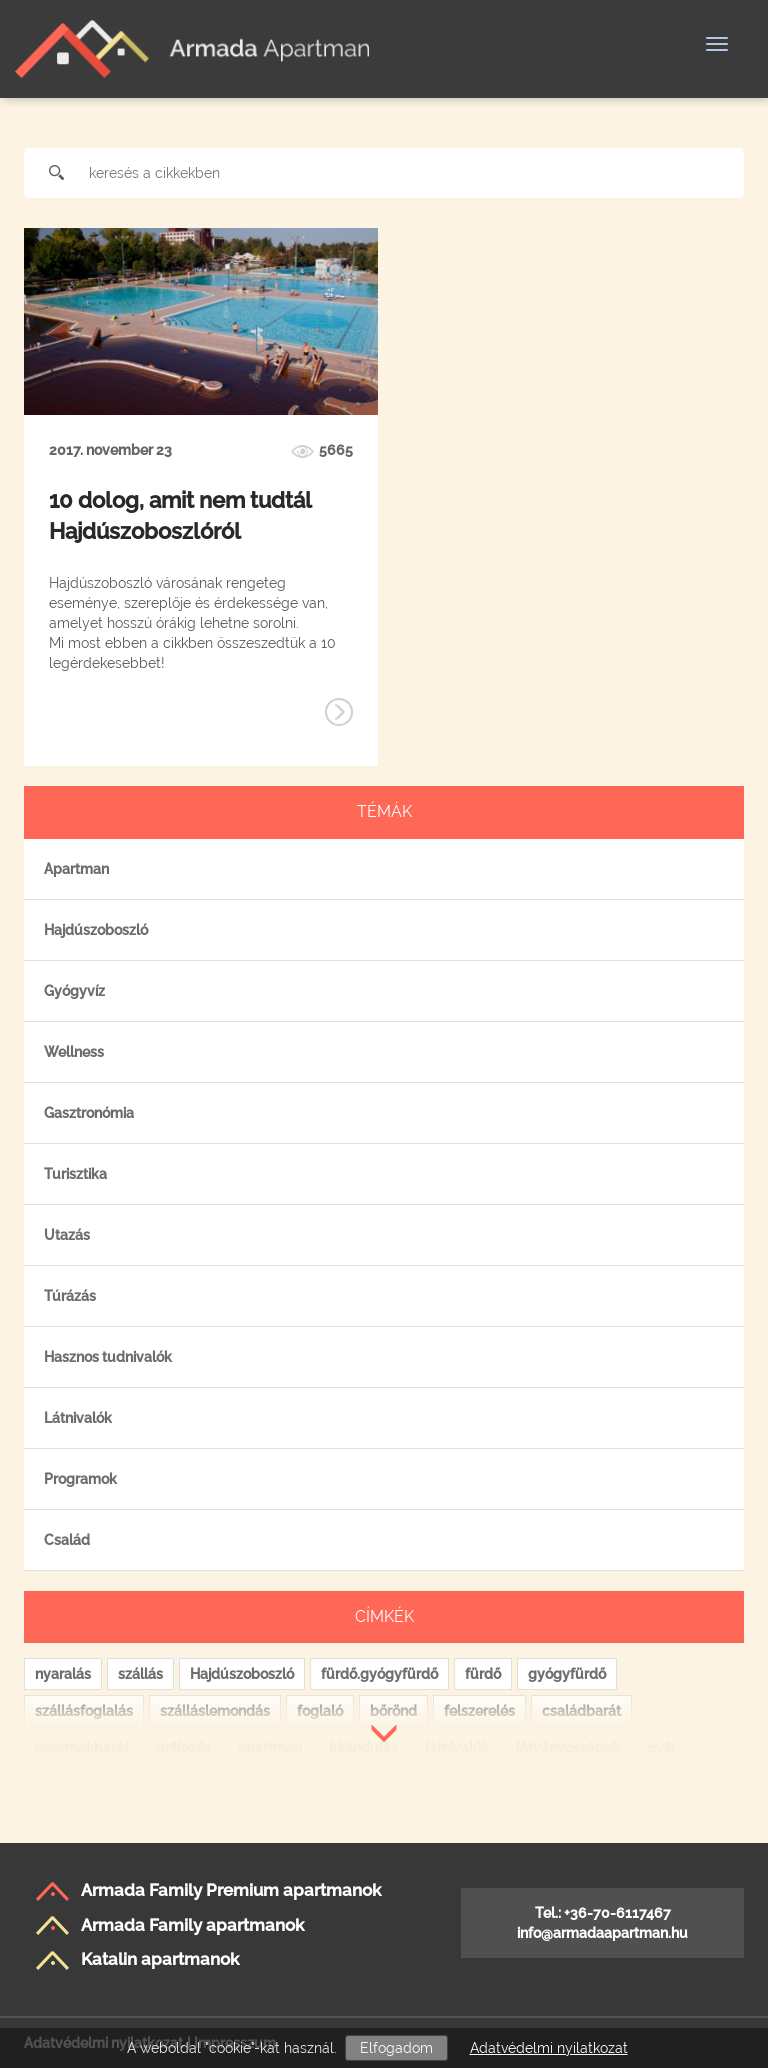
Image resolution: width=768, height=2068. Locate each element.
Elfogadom (396, 2048)
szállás (140, 1674)
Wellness (74, 1052)
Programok (80, 1479)
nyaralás (63, 1674)
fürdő (483, 1674)
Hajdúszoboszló (96, 930)
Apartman (76, 869)
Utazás (67, 1235)
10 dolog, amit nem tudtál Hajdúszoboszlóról (180, 515)
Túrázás (70, 1296)
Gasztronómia (89, 1113)
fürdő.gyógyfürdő (379, 1674)
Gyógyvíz (74, 991)
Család (67, 1540)
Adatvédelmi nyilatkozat (549, 2048)
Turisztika (75, 1174)
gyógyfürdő (567, 1674)
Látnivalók (78, 1418)
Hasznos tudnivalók (108, 1357)
